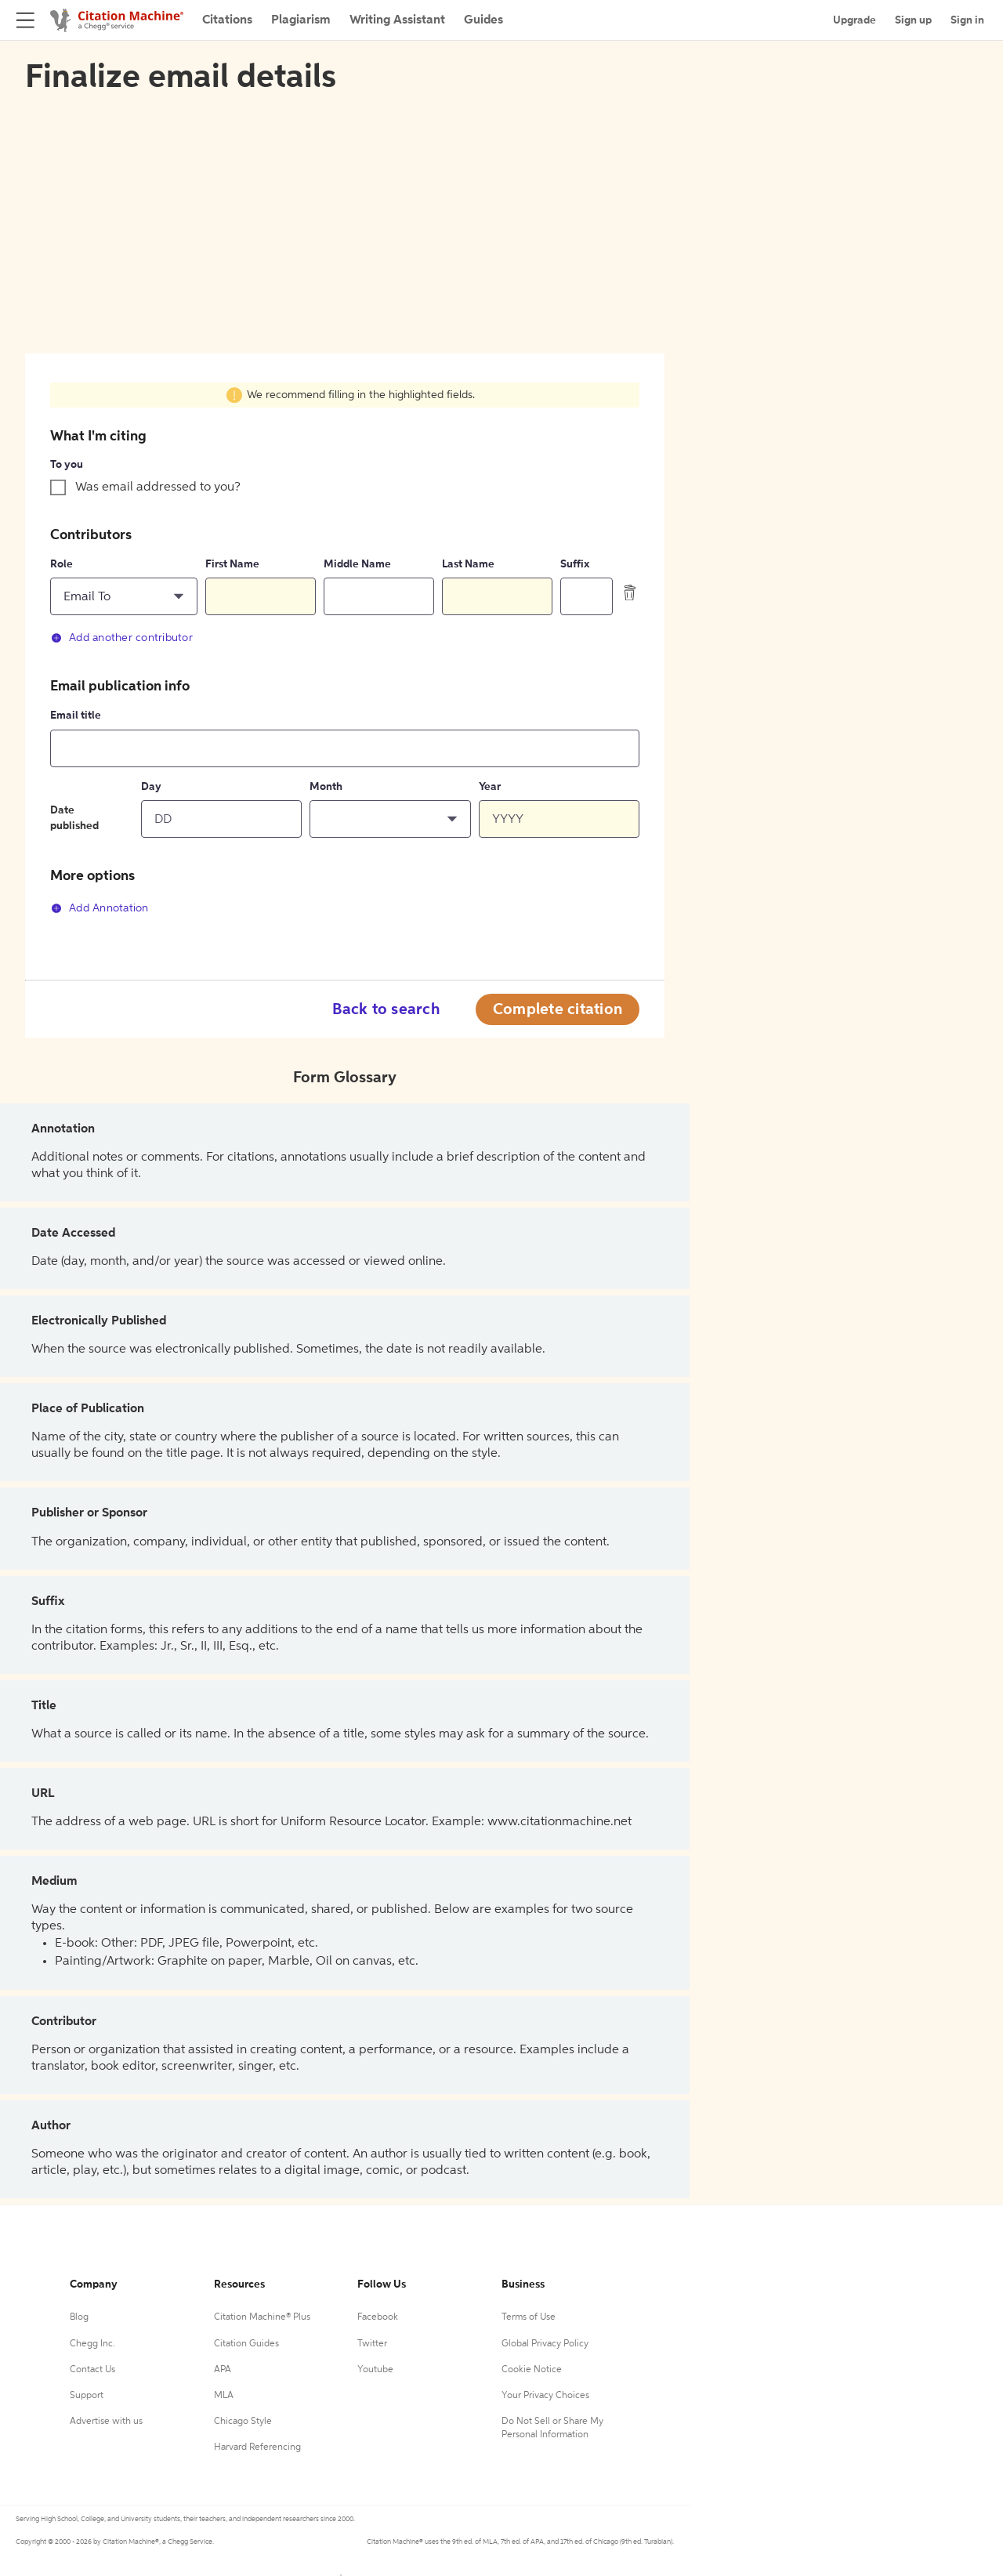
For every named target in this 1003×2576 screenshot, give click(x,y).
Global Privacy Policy (545, 2344)
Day (151, 786)
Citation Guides (246, 2344)
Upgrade (854, 20)
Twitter (372, 2344)
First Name (232, 564)
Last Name (468, 564)
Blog (79, 2317)
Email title (75, 715)
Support (86, 2395)
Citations (227, 20)
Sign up (913, 20)
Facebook (377, 2317)
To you (66, 464)
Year (490, 786)
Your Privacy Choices (545, 2395)
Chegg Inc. (92, 2344)
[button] (123, 596)
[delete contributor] (630, 592)
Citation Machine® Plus (262, 2317)
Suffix (574, 564)
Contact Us (92, 2370)
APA (222, 2370)
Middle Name (357, 564)
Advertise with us (106, 2421)
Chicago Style (243, 2421)
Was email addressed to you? (158, 487)
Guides (483, 20)
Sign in (967, 20)
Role (61, 564)
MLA (224, 2395)
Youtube (375, 2370)
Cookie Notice (532, 2370)
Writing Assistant (397, 20)
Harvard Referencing (257, 2447)
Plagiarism (301, 20)
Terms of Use (529, 2317)
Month (326, 786)
